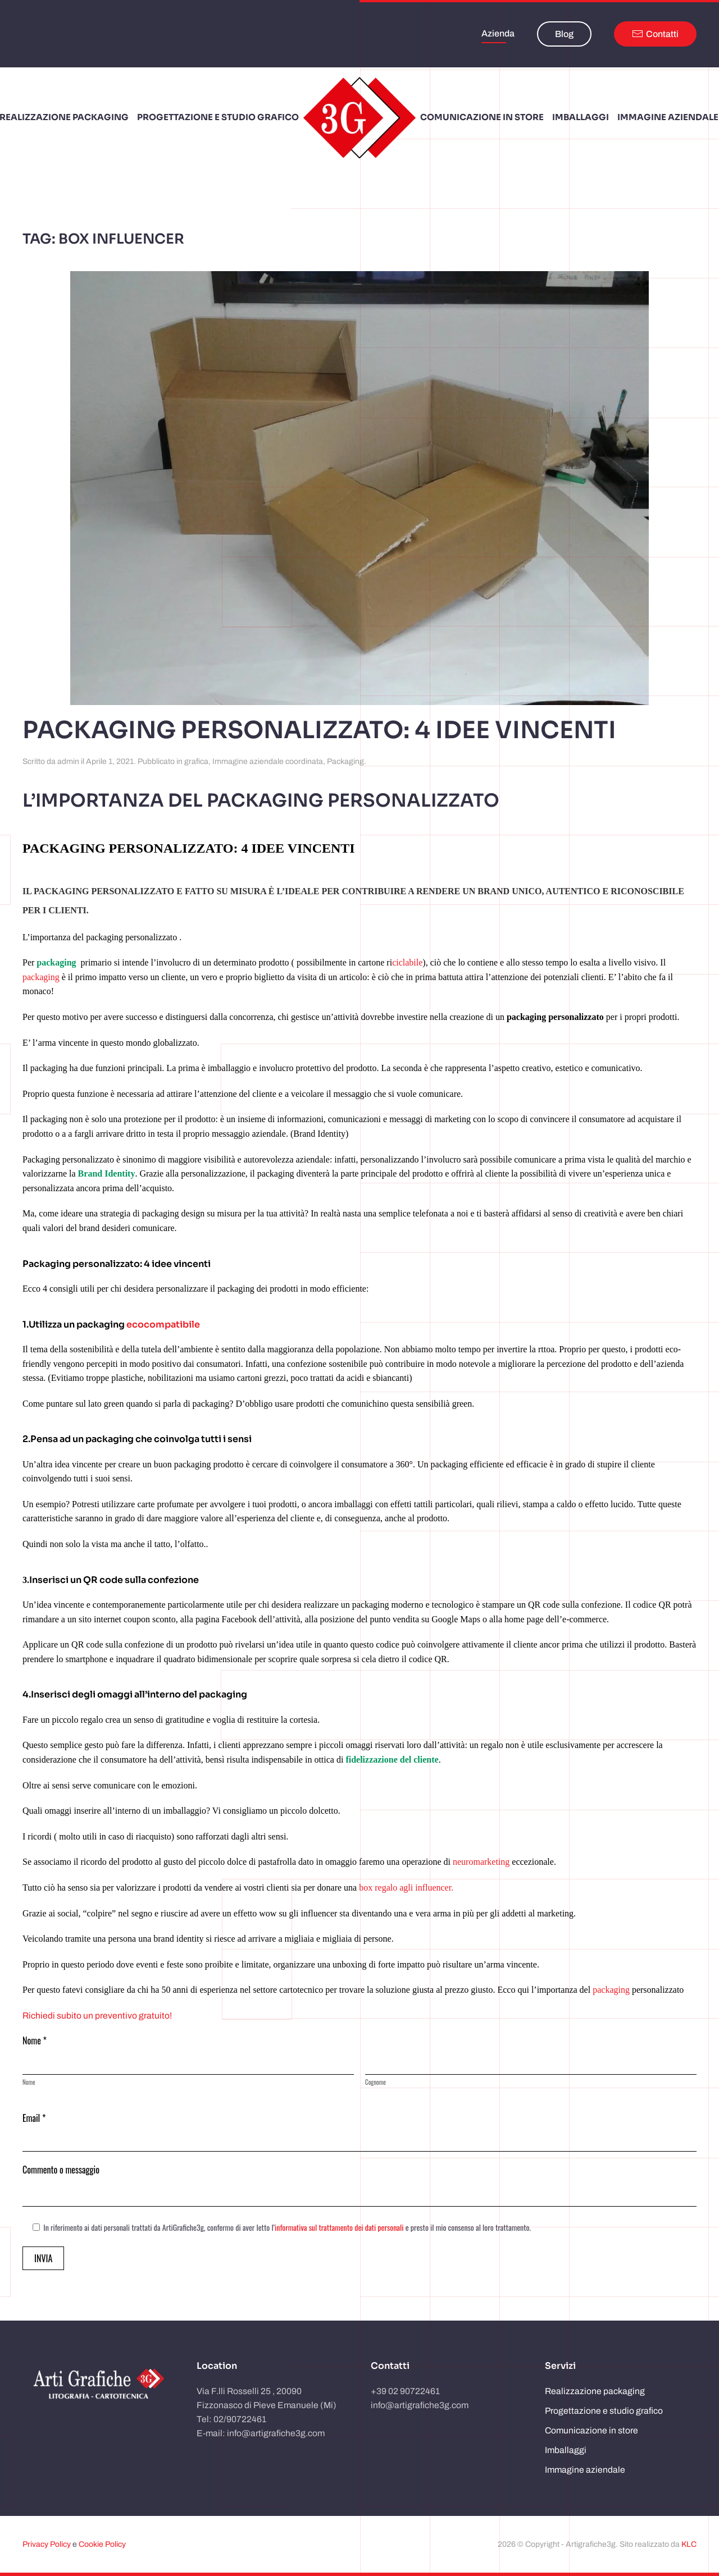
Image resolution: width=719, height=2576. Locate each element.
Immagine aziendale (585, 2469)
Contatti (655, 33)
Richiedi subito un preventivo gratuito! (97, 2015)
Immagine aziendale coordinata (267, 761)
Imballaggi (565, 2450)
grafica (196, 761)
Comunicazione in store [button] (482, 117)
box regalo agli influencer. (405, 1887)
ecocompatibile (163, 1324)
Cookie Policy (102, 2544)
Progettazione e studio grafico (218, 117)
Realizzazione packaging (595, 2391)
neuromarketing (481, 1861)
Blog (564, 34)
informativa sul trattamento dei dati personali (339, 2227)
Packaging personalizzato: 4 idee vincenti (319, 730)
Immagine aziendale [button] (667, 117)
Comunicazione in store (591, 2430)
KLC (689, 2544)
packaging (41, 977)
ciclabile (407, 962)
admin (68, 761)
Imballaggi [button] (580, 117)
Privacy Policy (46, 2544)
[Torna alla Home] (359, 117)
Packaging (345, 761)
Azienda (498, 33)
